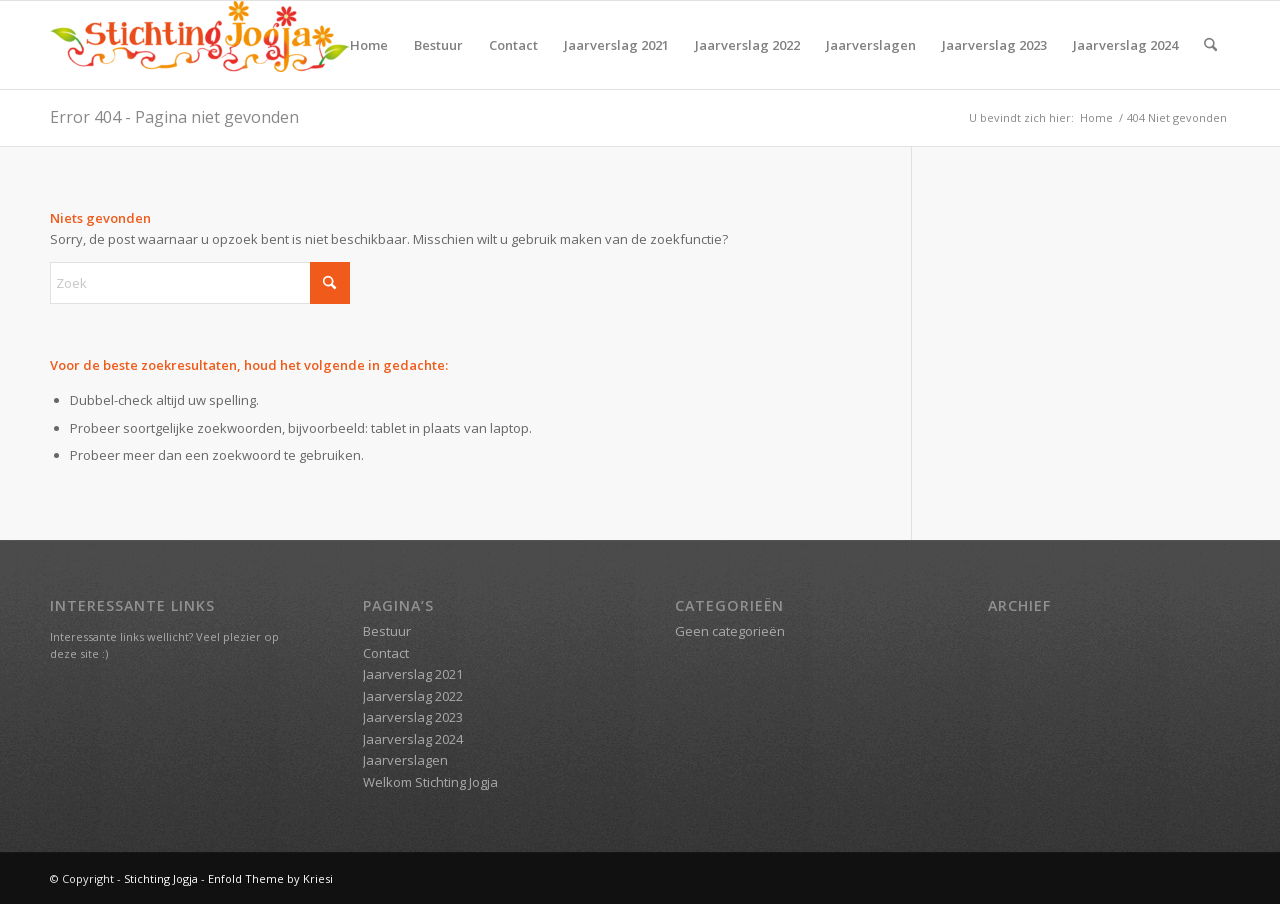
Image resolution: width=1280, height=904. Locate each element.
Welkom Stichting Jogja (430, 782)
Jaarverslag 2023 (994, 45)
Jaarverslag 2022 (747, 45)
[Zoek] (1210, 45)
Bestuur (438, 45)
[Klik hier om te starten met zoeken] (330, 283)
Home (369, 45)
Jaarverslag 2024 (1125, 45)
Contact (513, 45)
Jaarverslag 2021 (616, 45)
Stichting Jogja (162, 878)
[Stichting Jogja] (200, 45)
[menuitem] (1210, 45)
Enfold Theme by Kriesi (270, 878)
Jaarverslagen (871, 45)
